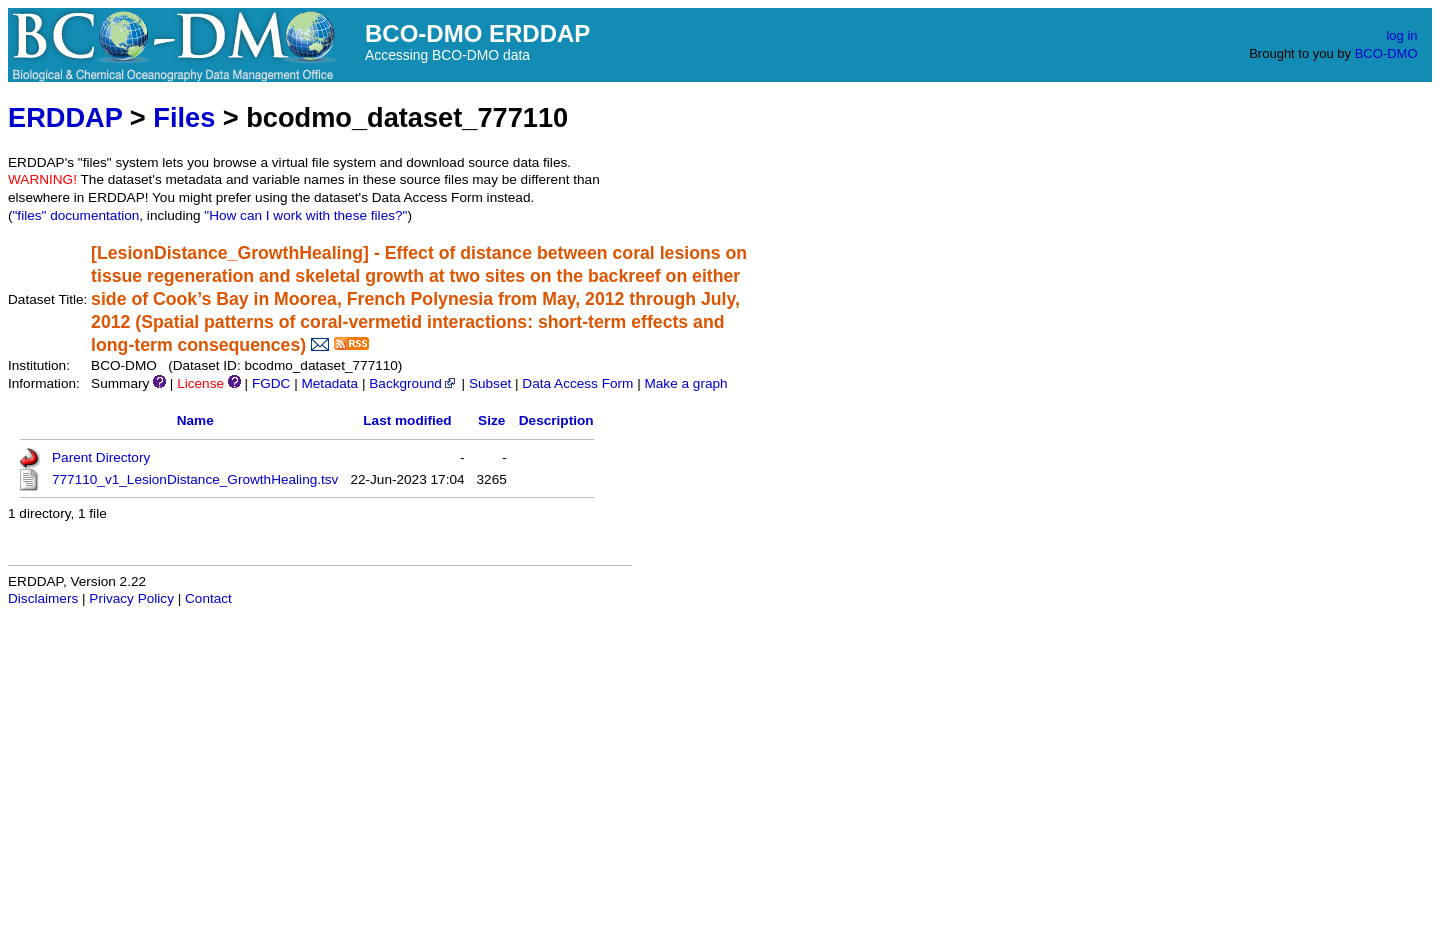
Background (413, 383)
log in (1401, 35)
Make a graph (685, 383)
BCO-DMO (1386, 53)
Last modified (407, 420)
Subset (490, 383)
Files (184, 117)
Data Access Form (577, 383)
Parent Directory (101, 457)
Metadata (329, 383)
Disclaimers (43, 598)
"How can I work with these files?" (305, 215)
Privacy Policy (131, 598)
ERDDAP (65, 117)
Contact (208, 598)
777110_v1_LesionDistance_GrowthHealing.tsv (195, 479)
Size (491, 420)
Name (195, 420)
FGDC (271, 383)
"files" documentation (76, 215)
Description (556, 420)
